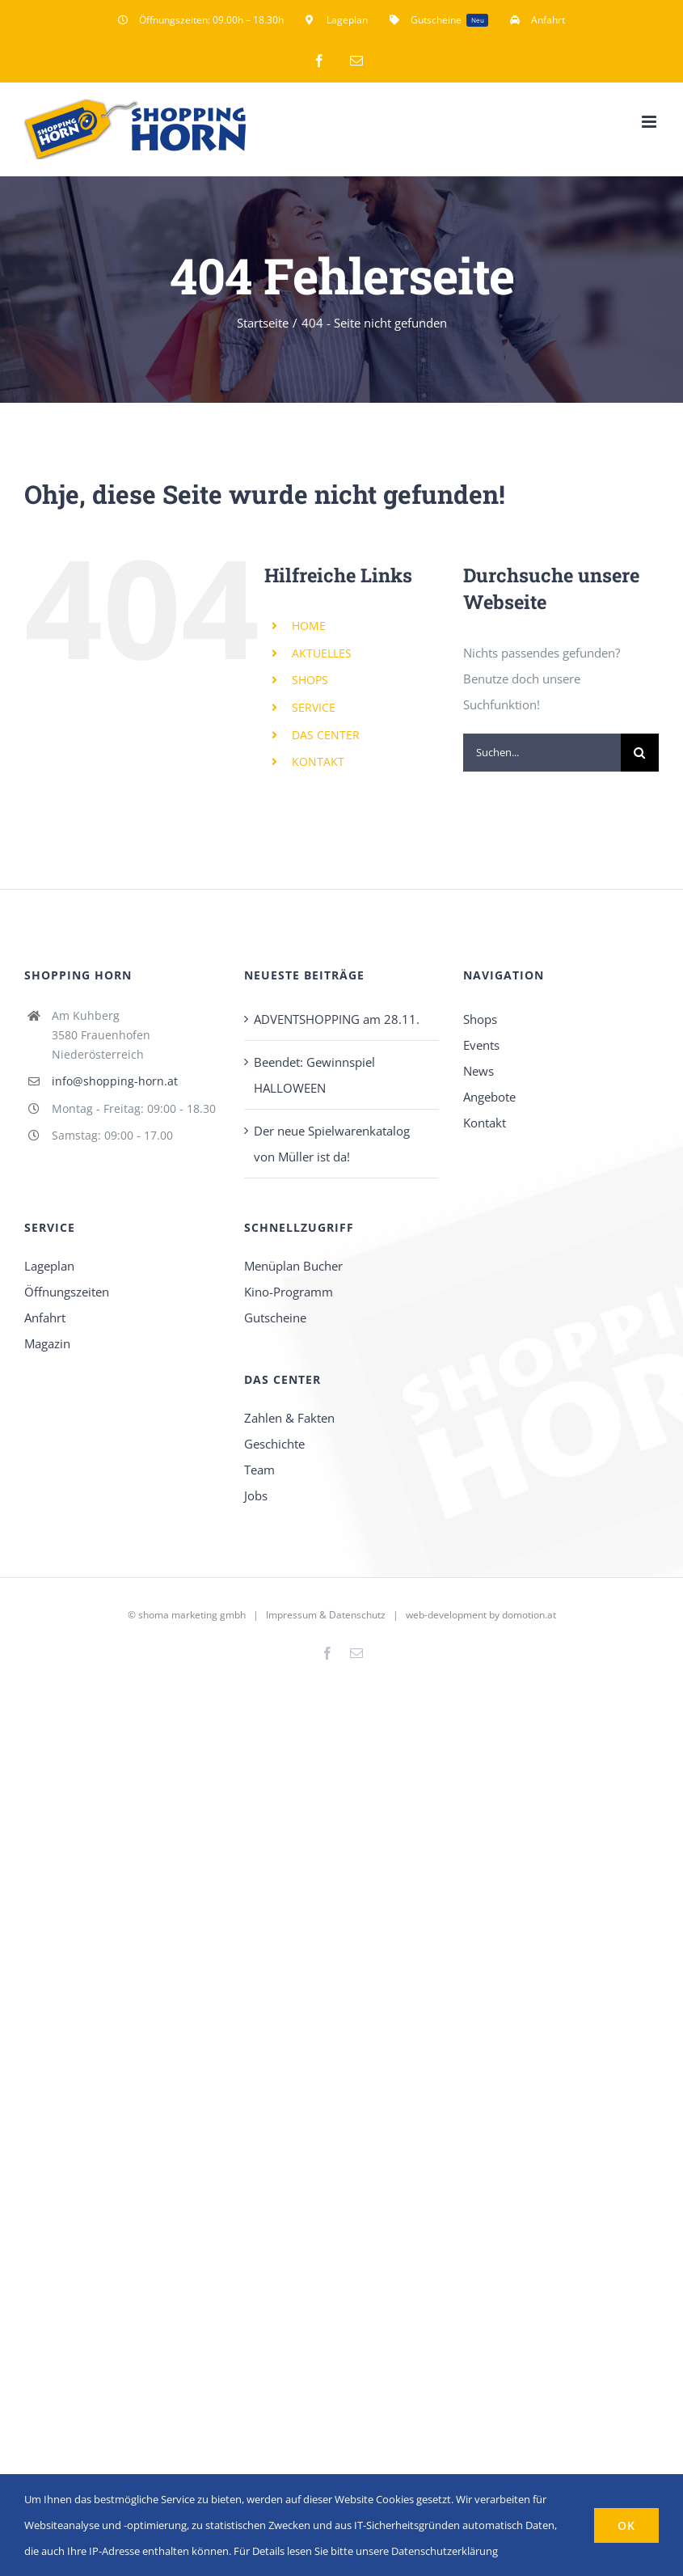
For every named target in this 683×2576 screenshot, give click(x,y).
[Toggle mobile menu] (650, 121)
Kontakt (484, 1123)
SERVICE (313, 707)
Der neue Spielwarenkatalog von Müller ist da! (332, 1144)
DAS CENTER (326, 734)
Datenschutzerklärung (444, 2551)
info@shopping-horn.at (115, 1081)
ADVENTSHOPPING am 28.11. (336, 1019)
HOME (309, 625)
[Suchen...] (542, 753)
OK (626, 2525)
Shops (480, 1019)
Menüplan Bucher (293, 1266)
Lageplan (49, 1266)
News (478, 1071)
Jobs (256, 1495)
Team (259, 1469)
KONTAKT (318, 761)
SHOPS (310, 679)
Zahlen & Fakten (289, 1418)
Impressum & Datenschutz (326, 1615)
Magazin (47, 1343)
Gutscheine (275, 1317)
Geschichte (274, 1444)
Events (481, 1045)
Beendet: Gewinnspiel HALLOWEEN (314, 1075)
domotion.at (529, 1615)
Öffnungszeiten (66, 1292)
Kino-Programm (288, 1292)
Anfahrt (44, 1317)
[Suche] (640, 753)
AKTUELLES (322, 653)
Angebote (489, 1097)
